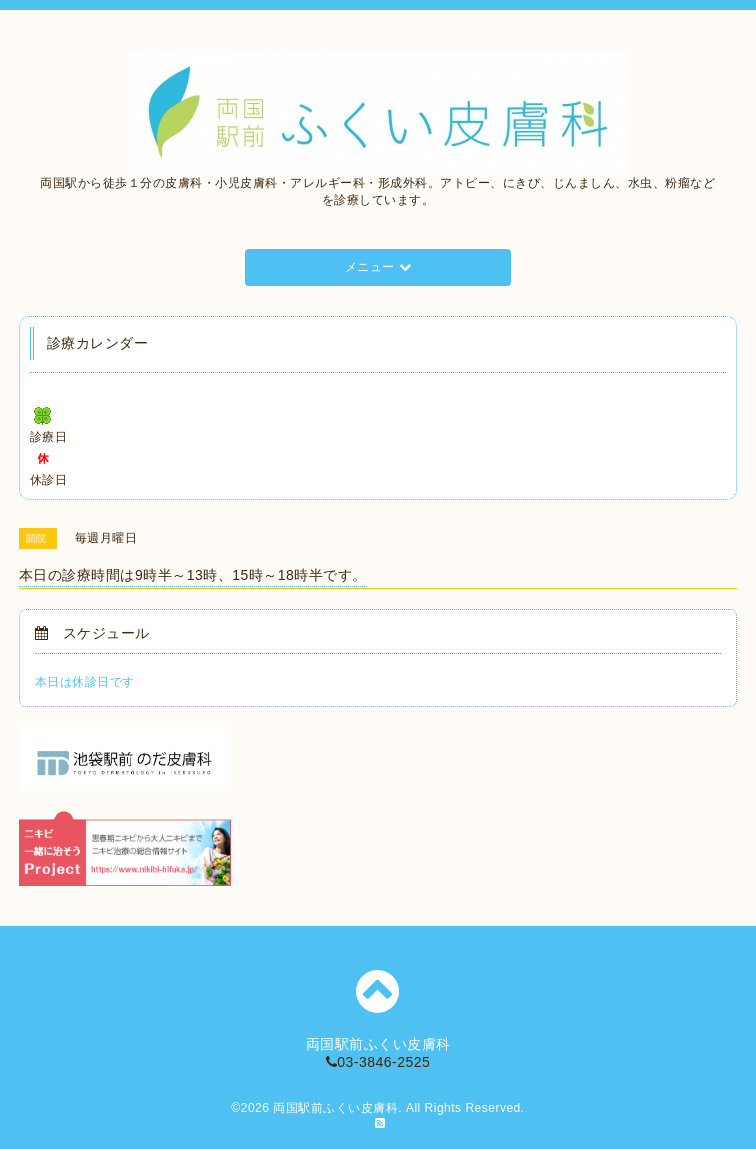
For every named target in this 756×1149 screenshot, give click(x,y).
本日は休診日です (85, 682)
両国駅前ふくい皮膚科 (335, 1108)
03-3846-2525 (378, 1062)
